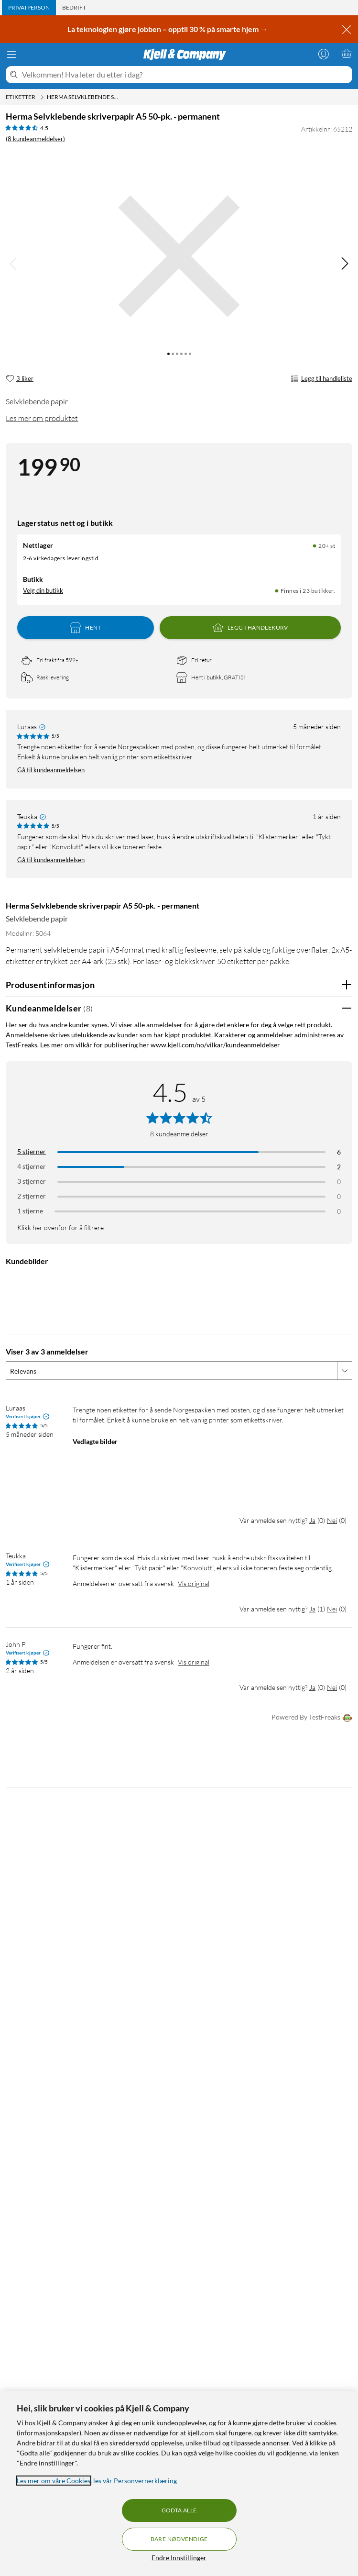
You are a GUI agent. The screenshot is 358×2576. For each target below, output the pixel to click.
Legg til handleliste (321, 379)
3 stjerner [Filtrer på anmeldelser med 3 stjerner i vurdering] (31, 1181)
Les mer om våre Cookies (53, 2480)
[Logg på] (323, 53)
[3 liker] (19, 379)
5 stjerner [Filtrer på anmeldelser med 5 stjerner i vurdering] (31, 1151)
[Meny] (11, 54)
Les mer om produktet (42, 418)
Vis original (193, 1583)
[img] (344, 263)
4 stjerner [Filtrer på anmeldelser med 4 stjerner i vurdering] (31, 1166)
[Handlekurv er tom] (346, 53)
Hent (85, 627)
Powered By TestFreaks (311, 1718)
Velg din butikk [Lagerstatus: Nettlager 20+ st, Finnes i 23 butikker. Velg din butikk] (43, 590)
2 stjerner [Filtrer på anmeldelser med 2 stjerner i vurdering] (31, 1196)
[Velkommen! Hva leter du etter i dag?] (185, 74)
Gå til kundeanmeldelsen (51, 770)
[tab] (29, 7)
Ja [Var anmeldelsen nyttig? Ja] (312, 1520)
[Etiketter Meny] (42, 97)
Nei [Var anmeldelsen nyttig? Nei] (332, 1520)
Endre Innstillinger (179, 2558)
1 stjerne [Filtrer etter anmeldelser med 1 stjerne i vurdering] (30, 1211)
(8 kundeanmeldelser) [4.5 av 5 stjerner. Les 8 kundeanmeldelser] (35, 139)
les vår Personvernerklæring (135, 2480)
